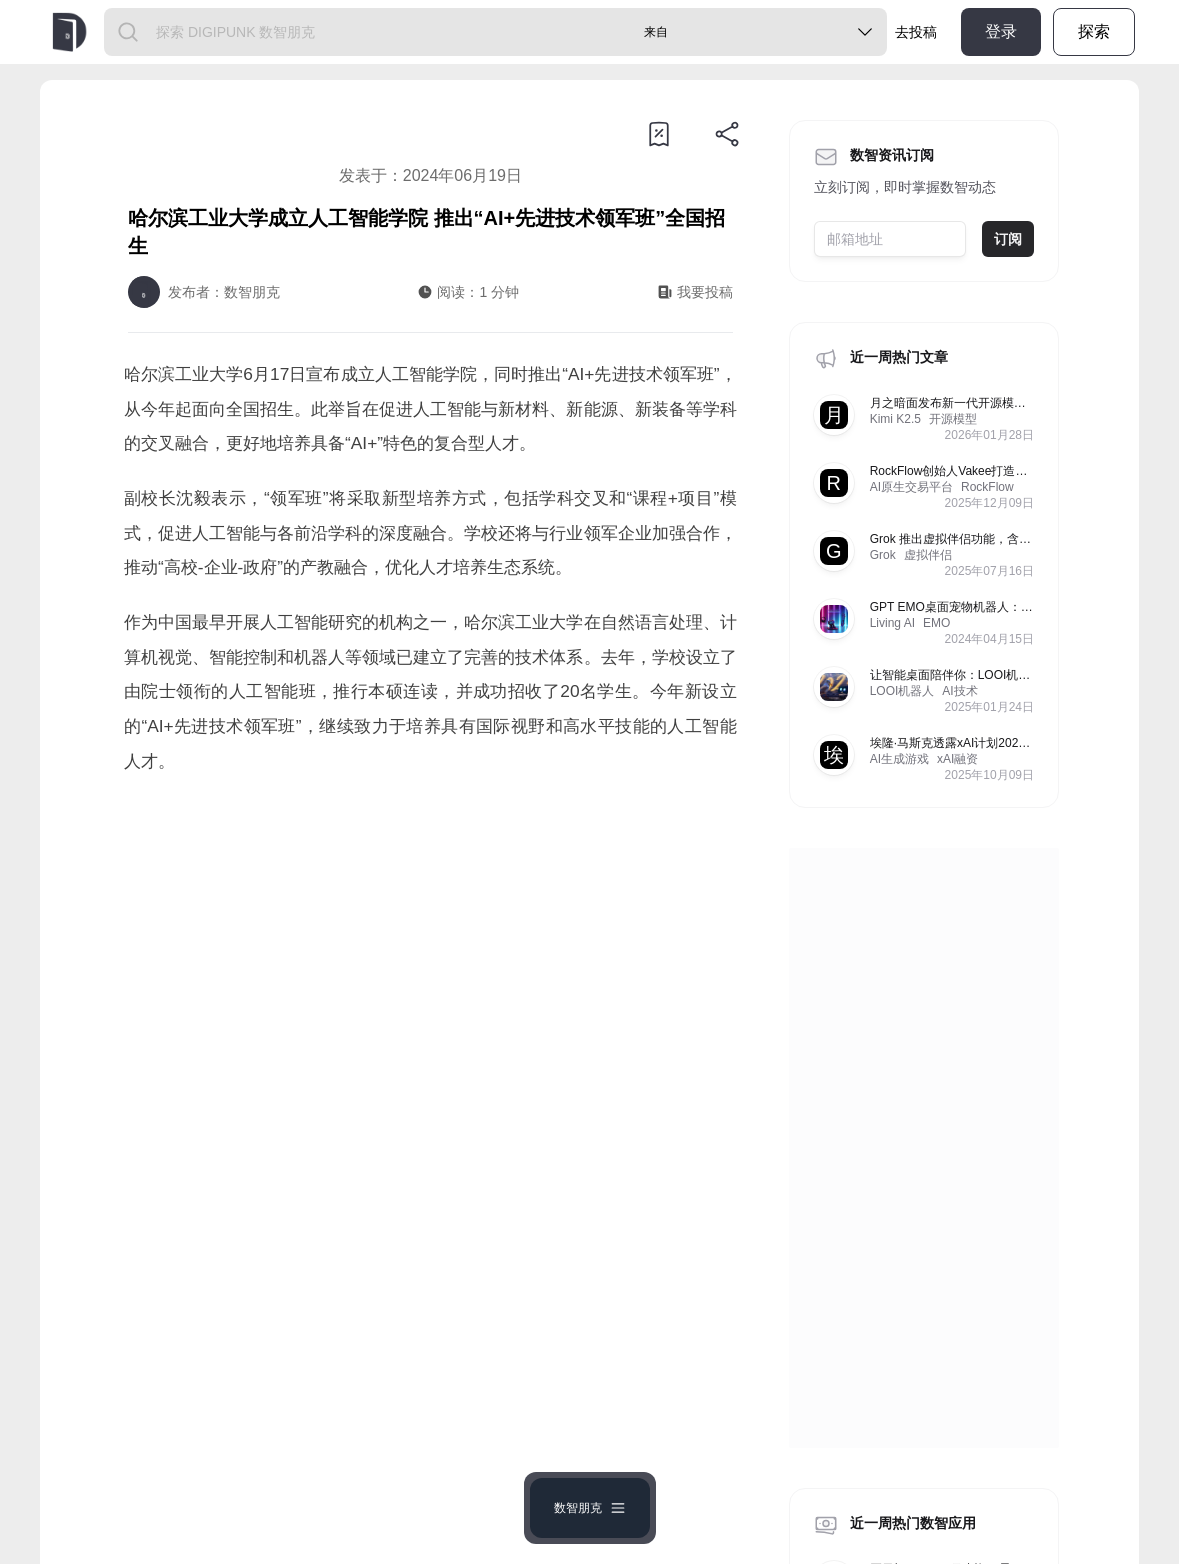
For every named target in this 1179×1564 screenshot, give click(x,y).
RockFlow (987, 487)
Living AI (892, 623)
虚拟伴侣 (928, 555)
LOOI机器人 (902, 691)
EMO (936, 623)
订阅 (1008, 239)
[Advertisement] (430, 958)
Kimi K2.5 (895, 419)
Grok (883, 555)
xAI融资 (957, 759)
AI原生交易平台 (911, 487)
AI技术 (959, 691)
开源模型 (953, 419)
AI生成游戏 (899, 759)
